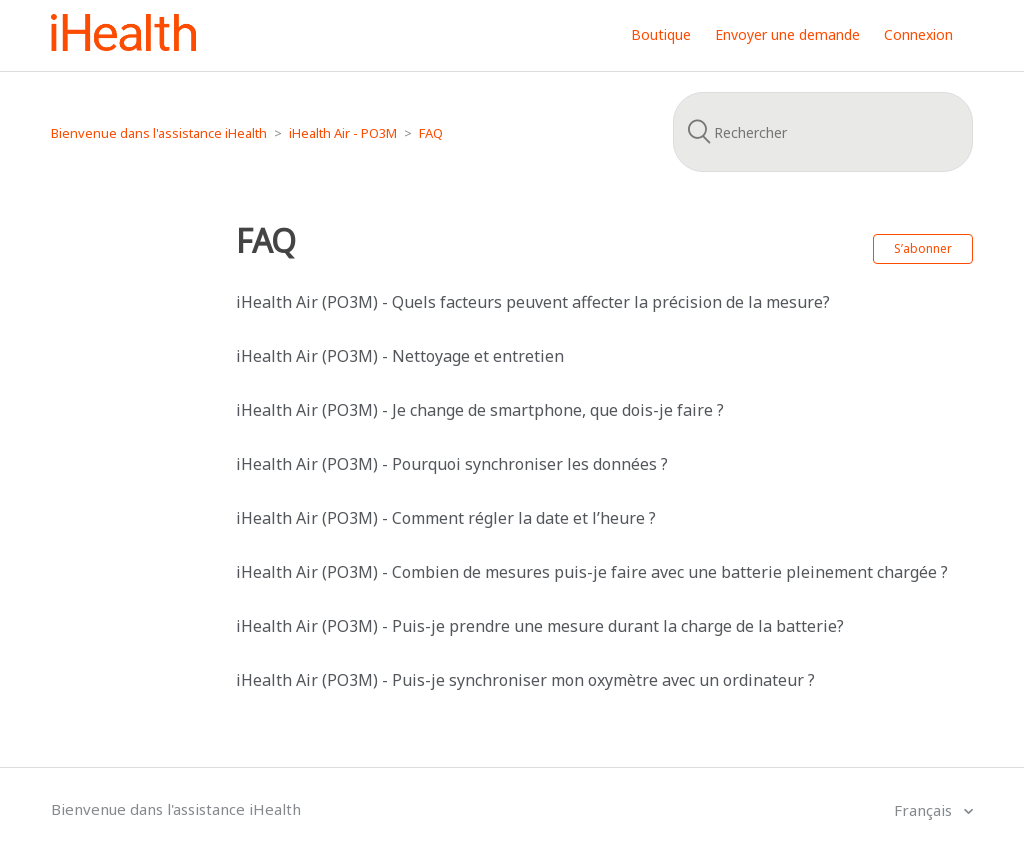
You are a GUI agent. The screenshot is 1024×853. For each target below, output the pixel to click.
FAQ (431, 133)
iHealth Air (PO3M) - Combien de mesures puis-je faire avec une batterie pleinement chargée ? (592, 572)
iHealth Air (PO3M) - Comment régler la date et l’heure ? (446, 518)
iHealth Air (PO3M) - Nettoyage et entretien (400, 356)
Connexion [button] (918, 34)
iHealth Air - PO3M (343, 133)
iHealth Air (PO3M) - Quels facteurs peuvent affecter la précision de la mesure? (533, 302)
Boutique (661, 34)
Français (925, 810)
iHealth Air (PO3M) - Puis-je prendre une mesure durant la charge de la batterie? (540, 626)
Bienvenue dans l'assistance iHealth (159, 133)
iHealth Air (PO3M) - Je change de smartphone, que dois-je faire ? (480, 410)
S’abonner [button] (923, 248)
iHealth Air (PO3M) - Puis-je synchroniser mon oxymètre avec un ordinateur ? (525, 680)
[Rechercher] (823, 132)
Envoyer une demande (787, 34)
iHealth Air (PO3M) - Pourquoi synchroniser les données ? (452, 464)
